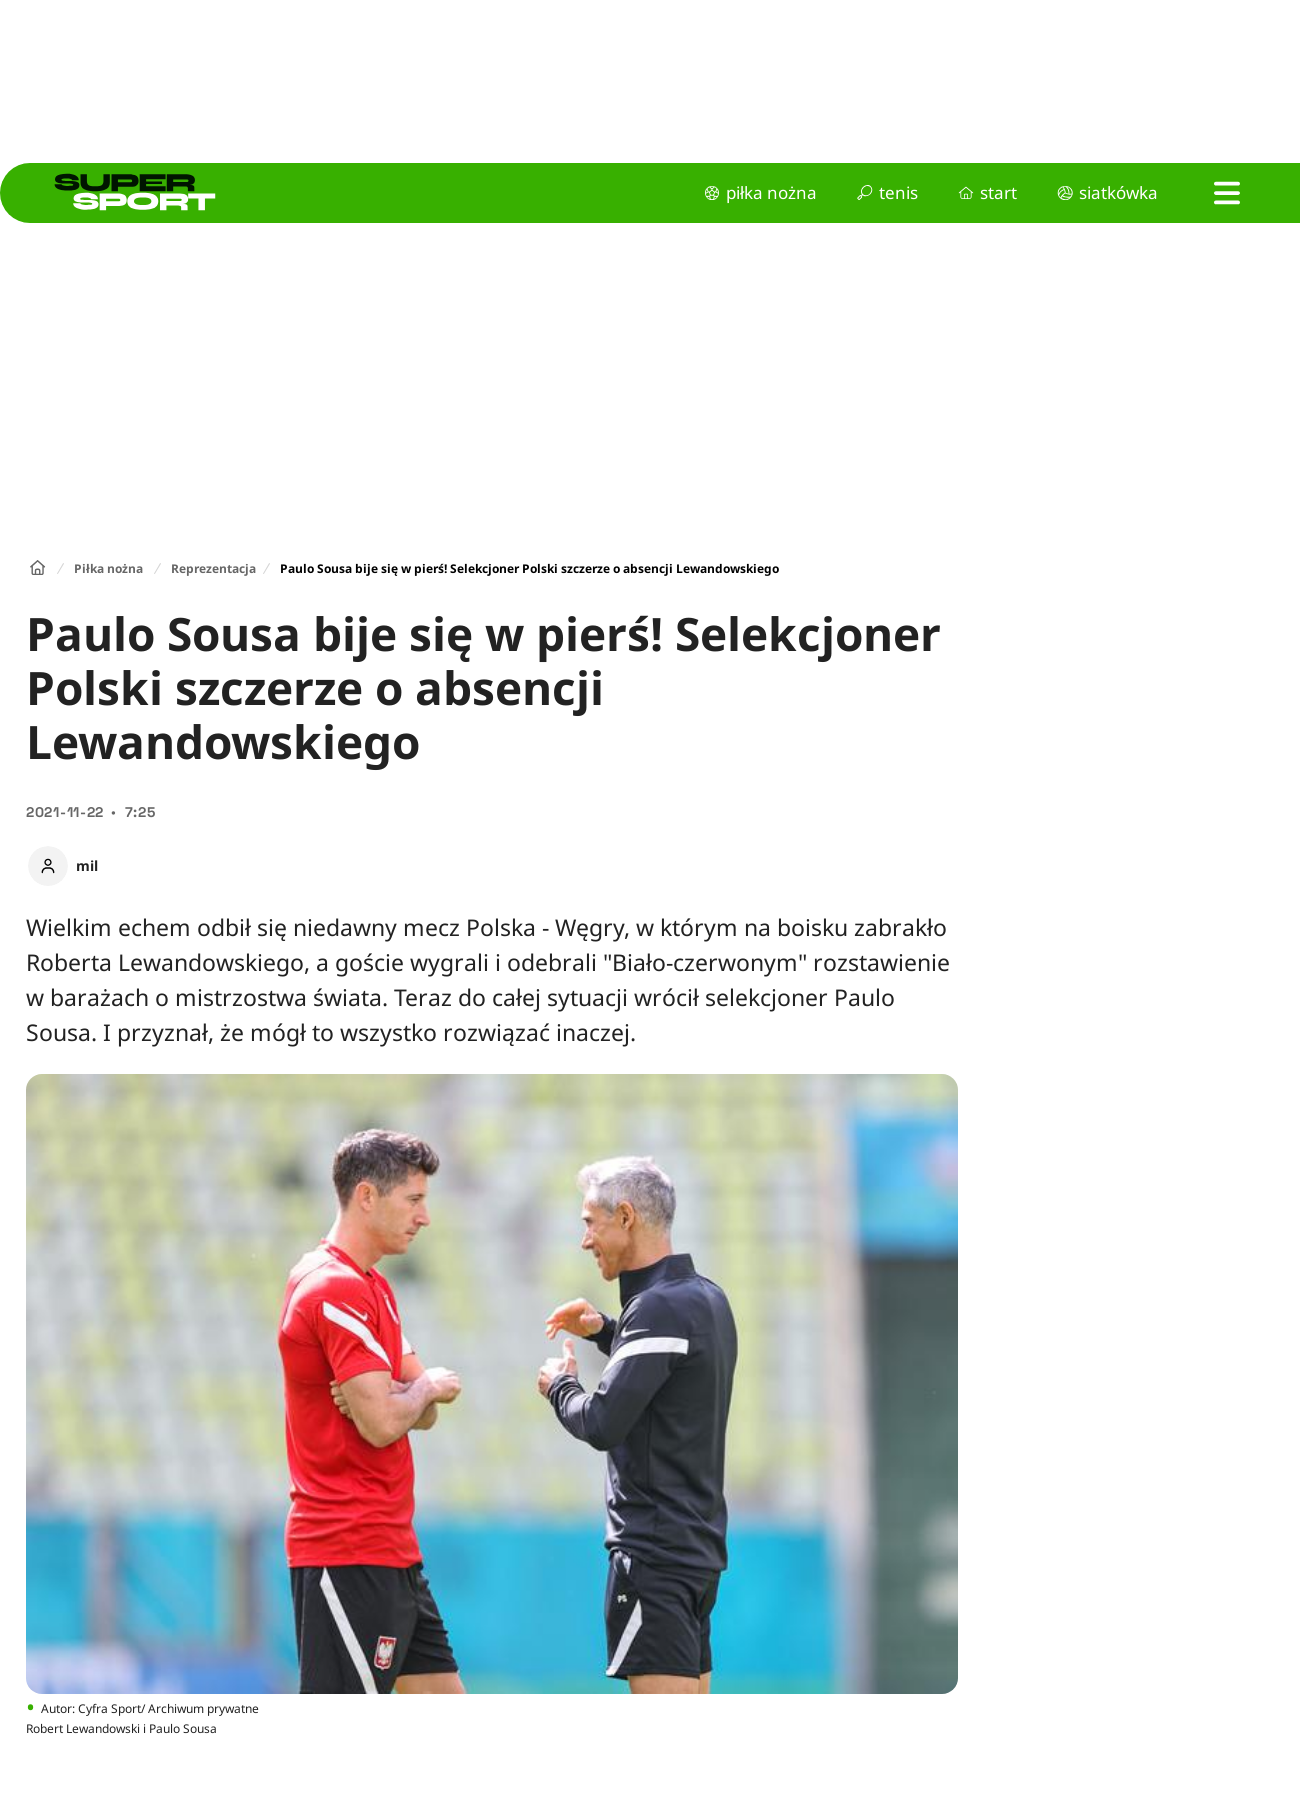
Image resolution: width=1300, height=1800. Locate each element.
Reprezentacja (213, 568)
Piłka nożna (108, 568)
